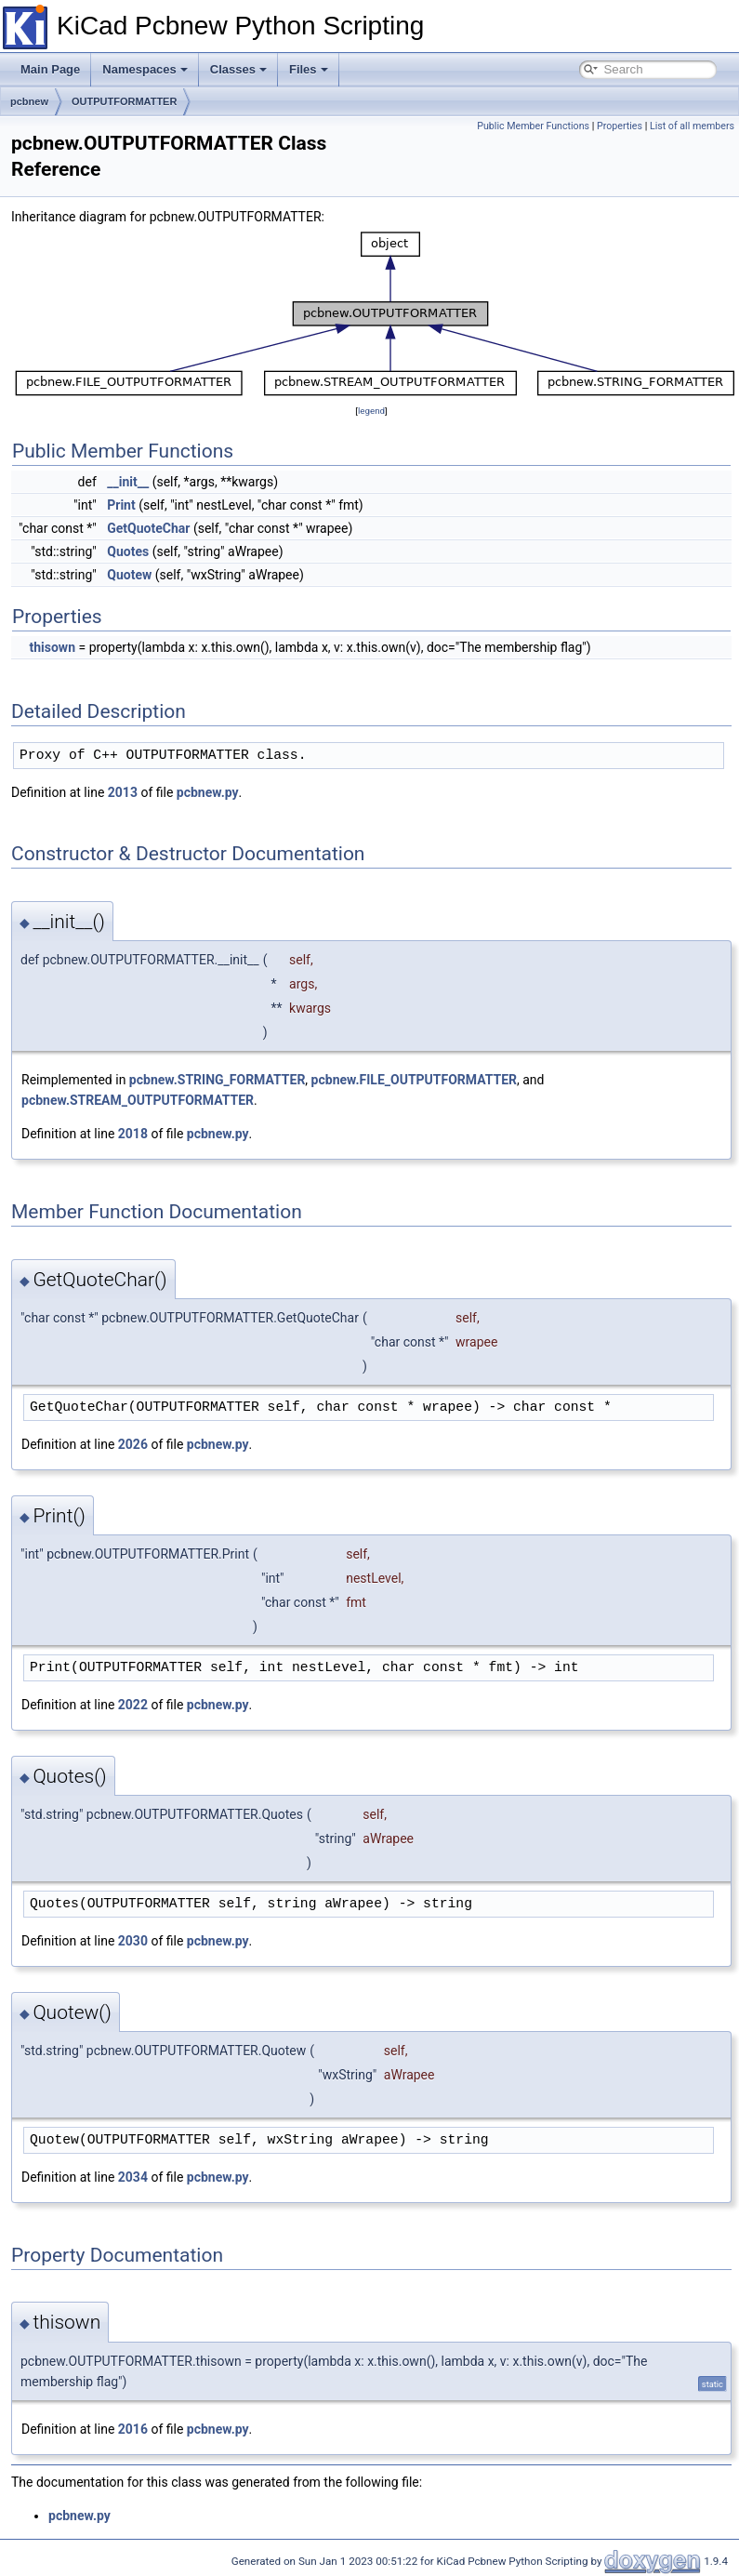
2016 (133, 2429)
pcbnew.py (208, 792)
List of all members (692, 126)
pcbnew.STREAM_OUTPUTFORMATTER (137, 1100)
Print (121, 505)
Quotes (128, 551)
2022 (133, 1704)
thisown (52, 647)
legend (371, 410)
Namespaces (145, 69)
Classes (238, 69)
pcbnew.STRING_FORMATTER (217, 1079)
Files (308, 69)
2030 (133, 1940)
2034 (133, 2177)
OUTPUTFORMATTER (124, 101)
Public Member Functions (533, 126)
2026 (133, 1444)
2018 (133, 1133)
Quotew (129, 574)
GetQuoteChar (148, 528)
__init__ (128, 481)
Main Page (50, 69)
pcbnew (29, 101)
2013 (123, 792)
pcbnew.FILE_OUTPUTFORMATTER (414, 1079)
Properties (619, 126)
